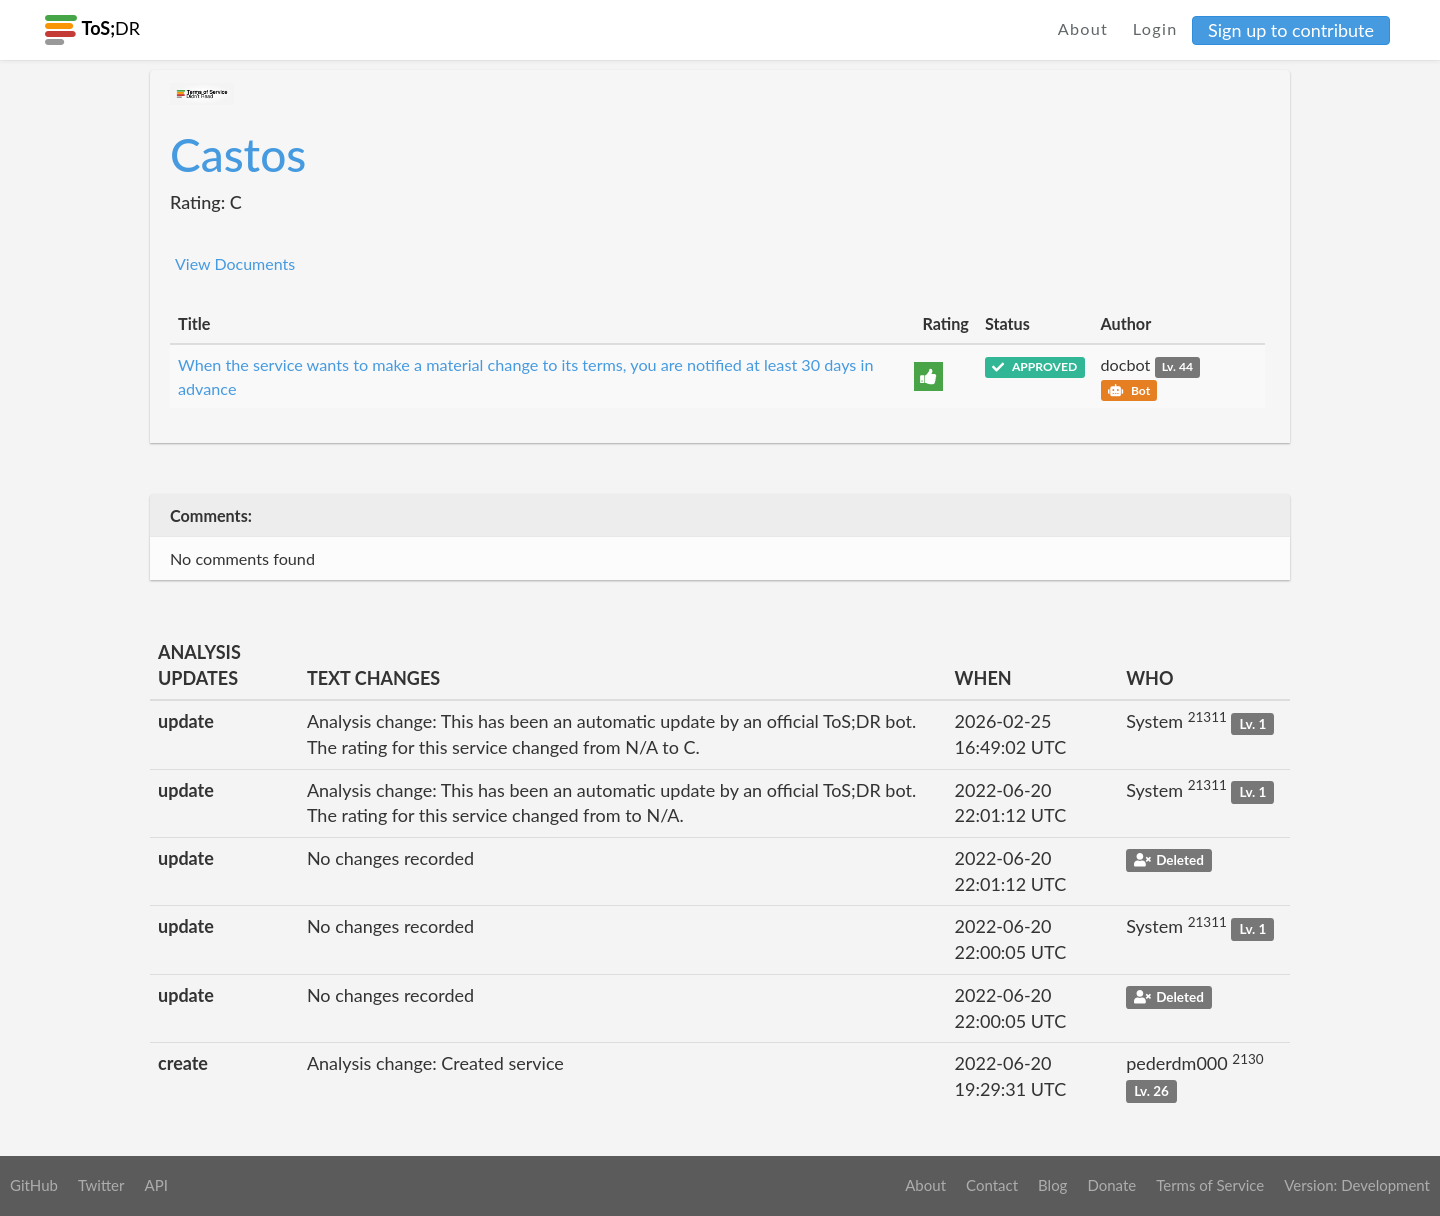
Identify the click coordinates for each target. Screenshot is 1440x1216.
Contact (992, 1185)
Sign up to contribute (1291, 30)
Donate (1111, 1185)
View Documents (235, 263)
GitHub (34, 1185)
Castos (238, 154)
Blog (1052, 1185)
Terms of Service (1210, 1185)
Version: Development (1357, 1185)
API (155, 1185)
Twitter (101, 1185)
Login (1155, 28)
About (1083, 28)
